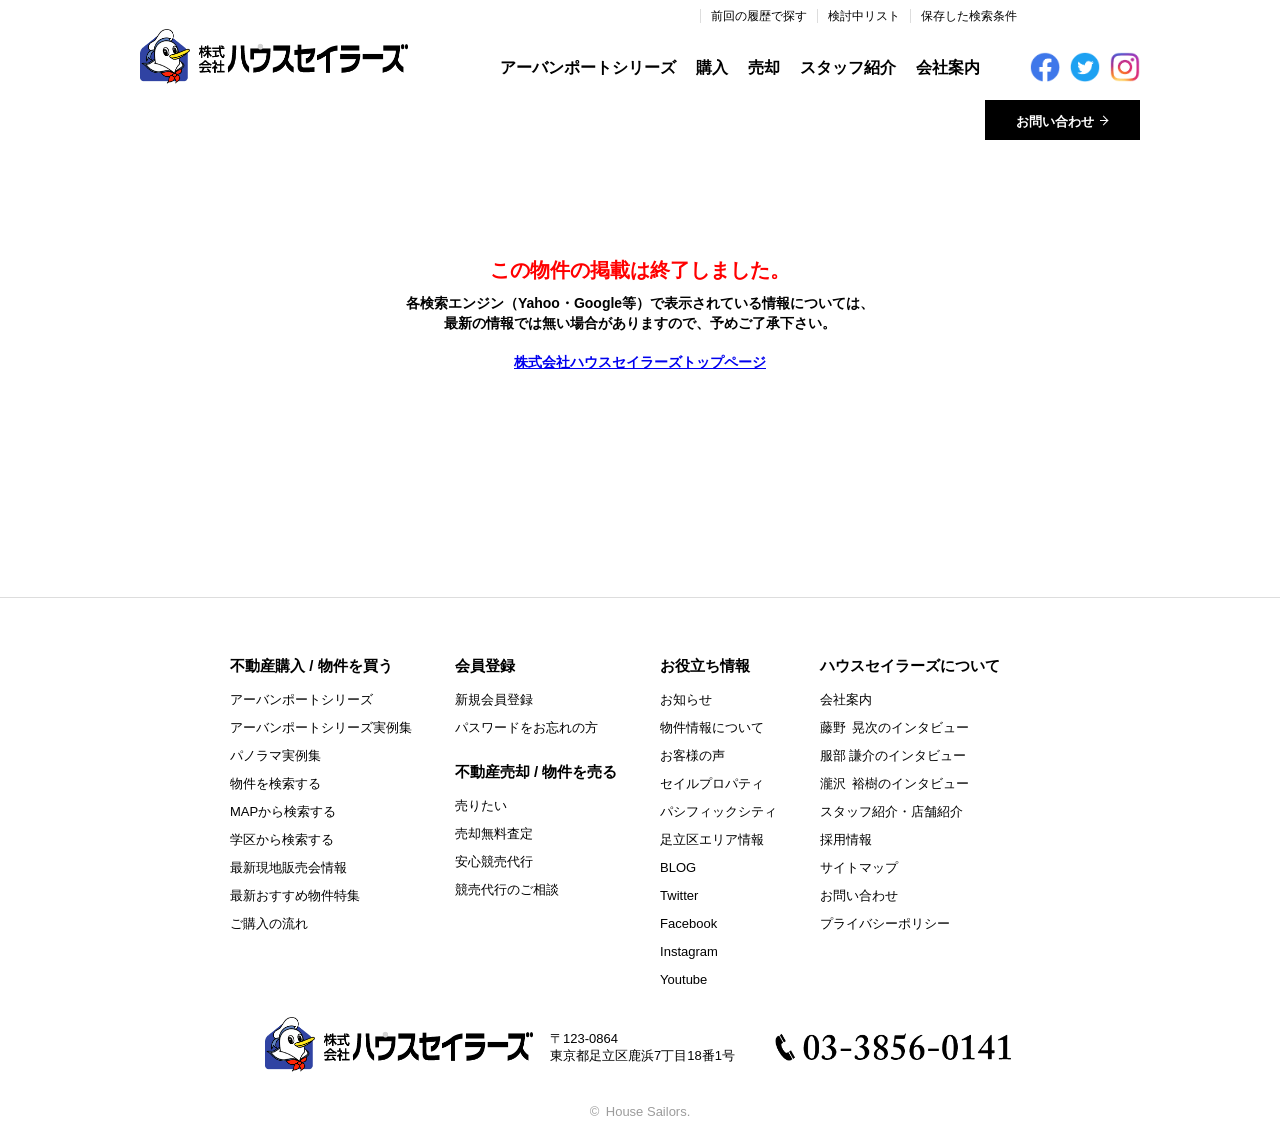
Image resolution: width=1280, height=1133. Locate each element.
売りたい (481, 805)
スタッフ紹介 (848, 67)
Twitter (679, 895)
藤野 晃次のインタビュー (895, 727)
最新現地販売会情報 (288, 867)
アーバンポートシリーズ (588, 67)
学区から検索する (282, 839)
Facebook (688, 923)
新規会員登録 (494, 699)
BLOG (678, 867)
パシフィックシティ (718, 811)
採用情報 (846, 839)
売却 (764, 67)
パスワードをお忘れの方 (526, 727)
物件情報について (712, 727)
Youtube (683, 979)
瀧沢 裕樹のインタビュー (895, 783)
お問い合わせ (859, 895)
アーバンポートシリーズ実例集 (321, 727)
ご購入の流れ (269, 923)
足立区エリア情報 (712, 839)
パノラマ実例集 (275, 755)
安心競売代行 (494, 861)
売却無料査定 (494, 833)
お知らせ (686, 699)
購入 (712, 67)
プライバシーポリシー (885, 923)
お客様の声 (692, 755)
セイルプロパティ (712, 783)
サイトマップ (859, 867)
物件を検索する (275, 783)
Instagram (689, 951)
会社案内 (948, 67)
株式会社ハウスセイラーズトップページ (640, 362)
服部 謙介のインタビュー (893, 755)
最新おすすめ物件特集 (295, 895)
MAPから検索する (283, 811)
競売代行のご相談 (507, 889)
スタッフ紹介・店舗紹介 (891, 811)
